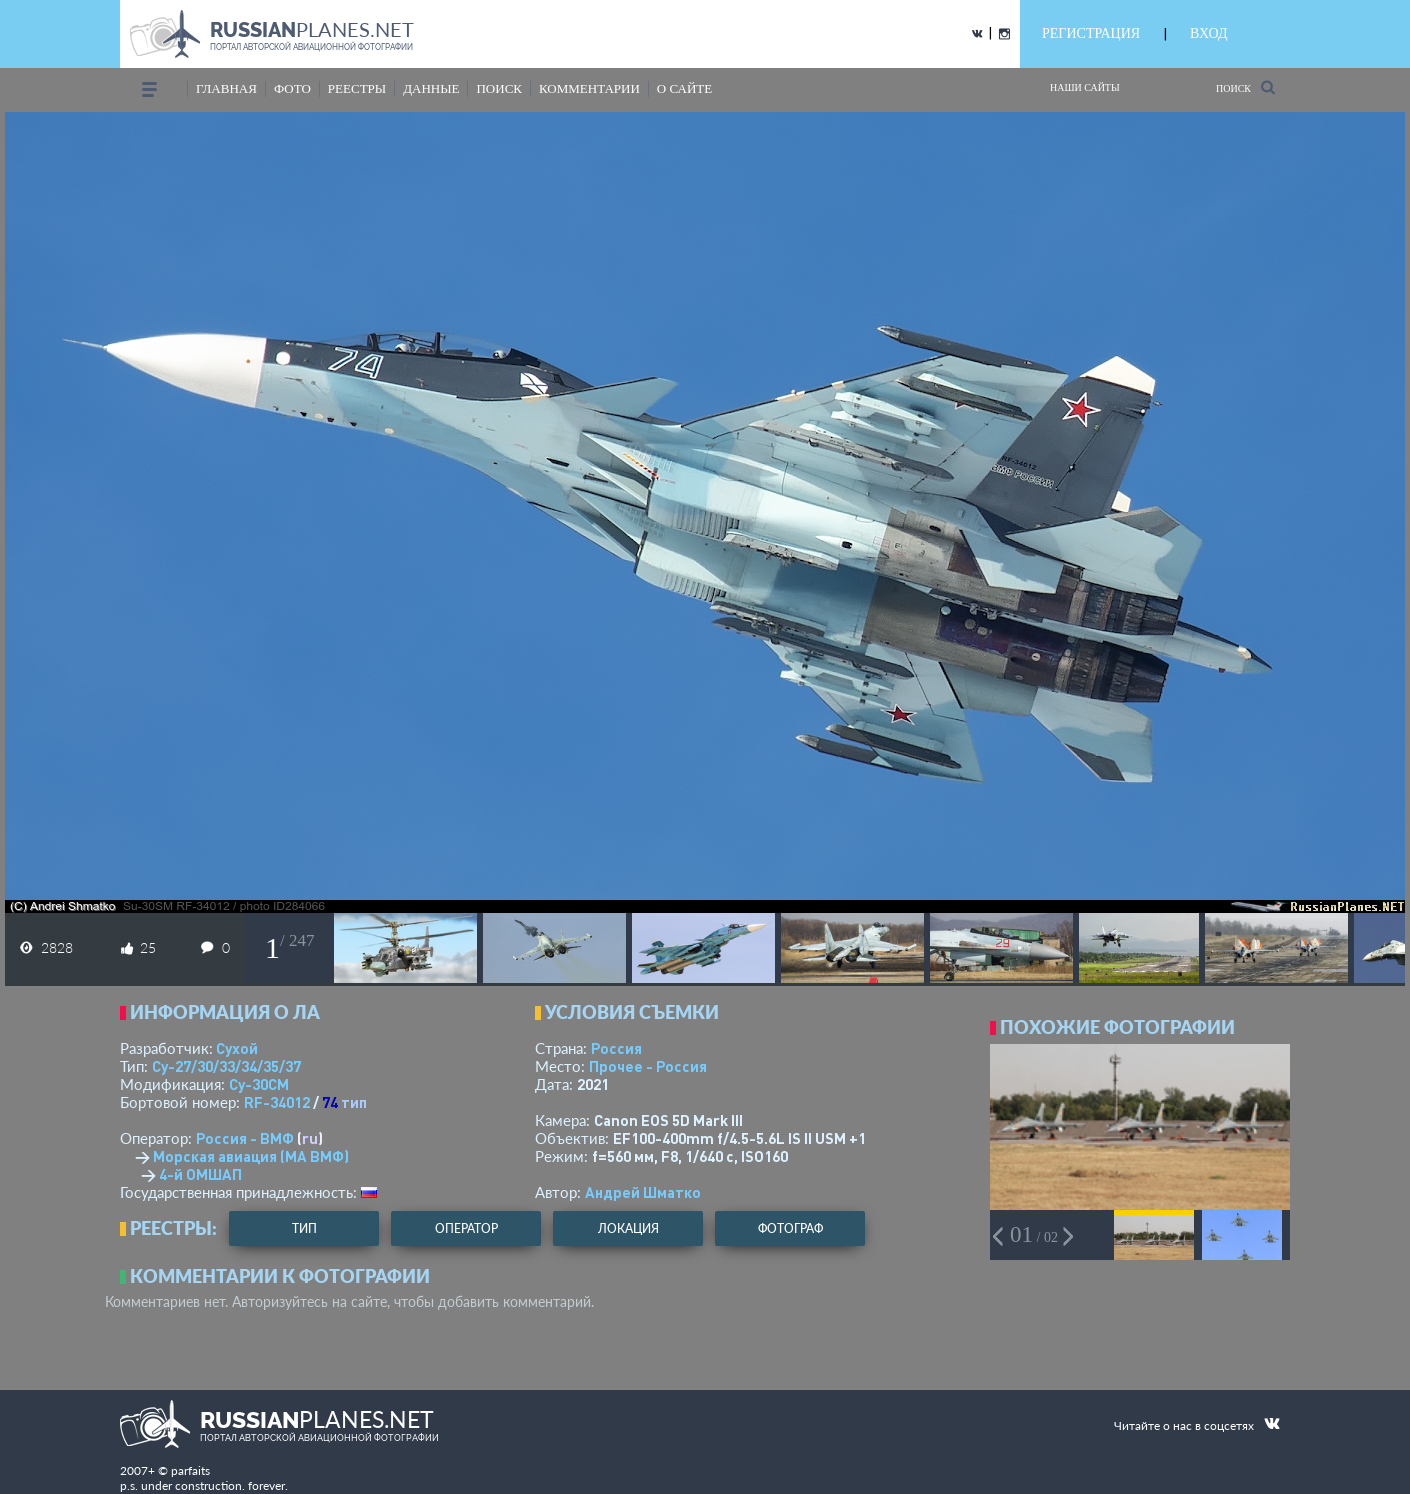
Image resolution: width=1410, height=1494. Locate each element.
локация (628, 1228)
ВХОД (1208, 33)
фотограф (790, 1228)
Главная (226, 88)
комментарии (589, 88)
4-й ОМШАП (200, 1174)
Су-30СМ (259, 1084)
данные (431, 88)
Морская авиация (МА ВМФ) (251, 1156)
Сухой (237, 1048)
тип (354, 1102)
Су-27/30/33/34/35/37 (226, 1066)
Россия (616, 1048)
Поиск (1245, 87)
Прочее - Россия (648, 1066)
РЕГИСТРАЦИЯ (1091, 33)
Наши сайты (1085, 87)
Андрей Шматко (643, 1192)
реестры (357, 88)
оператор (466, 1228)
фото (292, 88)
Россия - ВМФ (245, 1138)
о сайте (684, 88)
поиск (499, 88)
